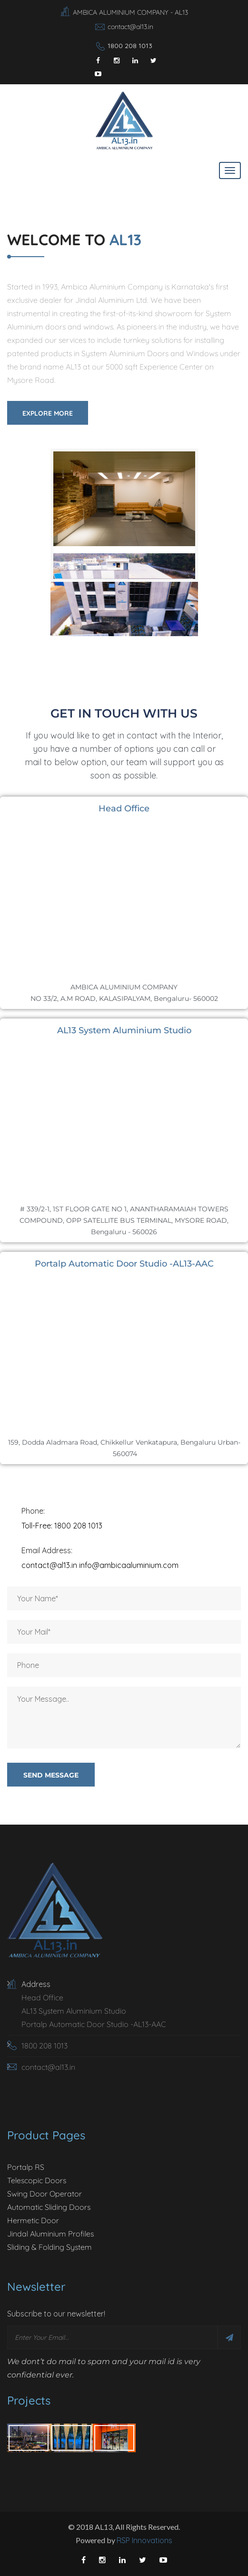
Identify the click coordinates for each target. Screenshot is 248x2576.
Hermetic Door (33, 2220)
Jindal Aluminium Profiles (50, 2233)
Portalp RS (25, 2167)
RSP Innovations (144, 2540)
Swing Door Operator (44, 2193)
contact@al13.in (130, 26)
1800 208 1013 (130, 45)
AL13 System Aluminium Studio (73, 2011)
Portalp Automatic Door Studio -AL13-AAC (93, 2024)
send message (51, 1775)
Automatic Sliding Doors (48, 2207)
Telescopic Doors (36, 2180)
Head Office (42, 1997)
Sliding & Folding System (49, 2247)
